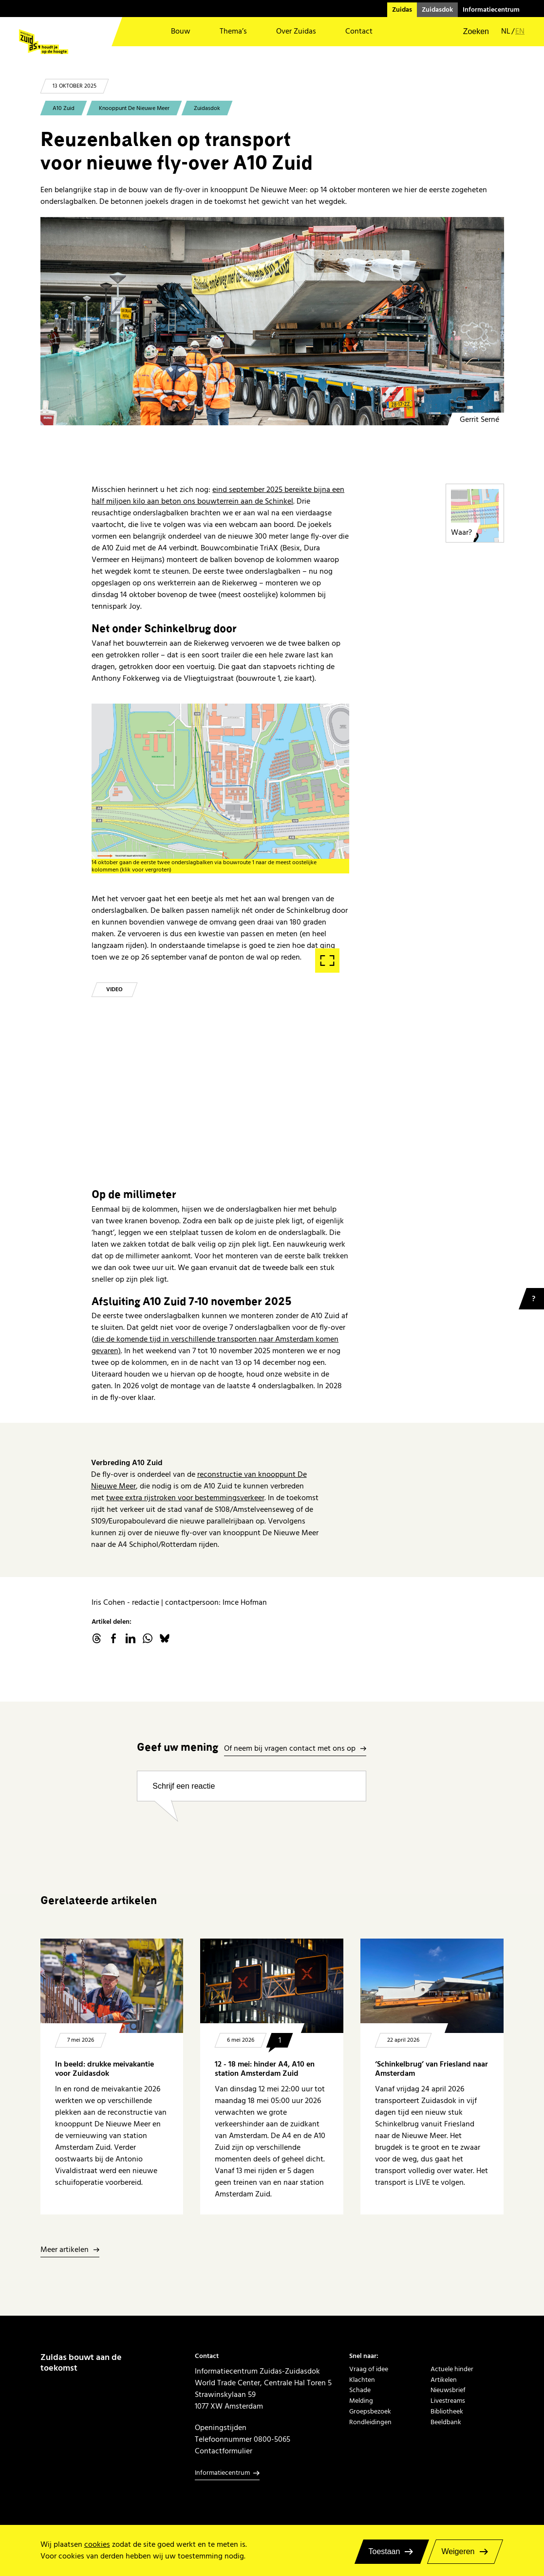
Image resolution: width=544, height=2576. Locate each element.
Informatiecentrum (491, 9)
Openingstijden (220, 2427)
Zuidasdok (437, 9)
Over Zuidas (296, 31)
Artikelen (444, 2380)
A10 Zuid (64, 108)
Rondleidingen (370, 2422)
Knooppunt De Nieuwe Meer (134, 108)
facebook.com (113, 1638)
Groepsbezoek (370, 2411)
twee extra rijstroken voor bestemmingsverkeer (185, 1497)
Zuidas (402, 9)
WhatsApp (147, 1638)
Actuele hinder (452, 2369)
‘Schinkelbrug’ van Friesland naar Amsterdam (431, 2069)
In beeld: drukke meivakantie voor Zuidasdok (104, 2069)
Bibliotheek (447, 2411)
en (520, 31)
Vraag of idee (368, 2369)
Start (220, 982)
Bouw (180, 31)
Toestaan (384, 2551)
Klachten (362, 2380)
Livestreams (448, 2401)
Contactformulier (223, 2451)
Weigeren (457, 2551)
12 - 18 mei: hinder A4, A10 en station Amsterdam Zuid (265, 2069)
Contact (359, 31)
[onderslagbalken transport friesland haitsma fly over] (272, 321)
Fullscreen (327, 960)
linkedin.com (130, 1638)
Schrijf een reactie (183, 1786)
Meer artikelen (64, 2250)
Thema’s (233, 31)
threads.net (96, 1638)
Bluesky (164, 1638)
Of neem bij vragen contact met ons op (290, 1749)
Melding (361, 2401)
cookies (97, 2544)
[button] (469, 31)
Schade (360, 2390)
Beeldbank (446, 2422)
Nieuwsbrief (448, 2390)
